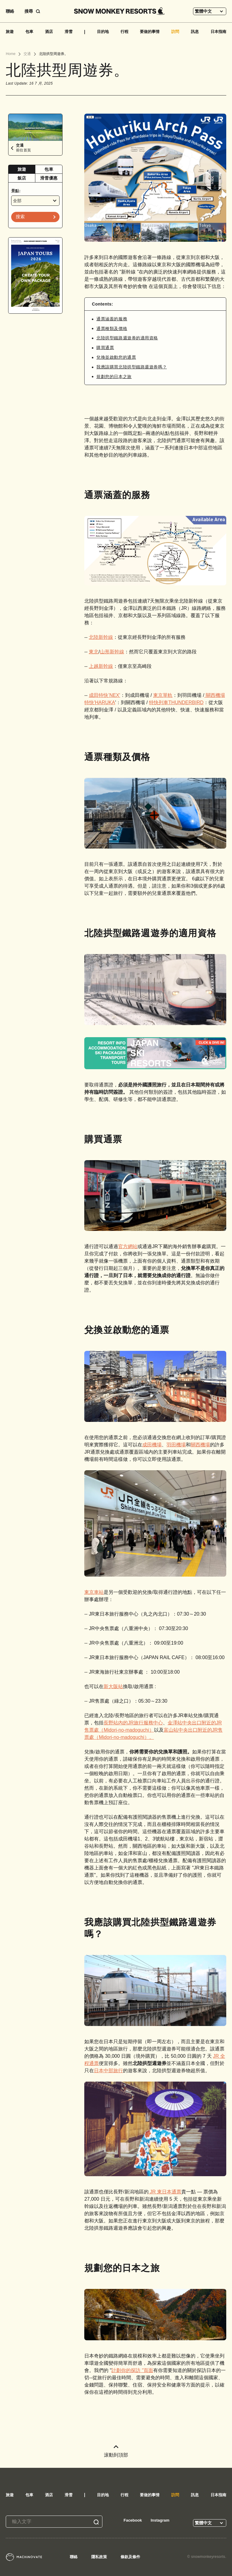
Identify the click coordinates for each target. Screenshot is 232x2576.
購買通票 (105, 347)
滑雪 (68, 31)
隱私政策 (99, 2557)
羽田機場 (176, 1444)
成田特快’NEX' (104, 695)
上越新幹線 (101, 666)
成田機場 (152, 1444)
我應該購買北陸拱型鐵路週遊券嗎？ (131, 366)
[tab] (21, 169)
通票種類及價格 (111, 328)
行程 (124, 31)
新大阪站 (113, 1686)
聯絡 (10, 11)
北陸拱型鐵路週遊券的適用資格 (127, 337)
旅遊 (10, 31)
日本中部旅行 (108, 2070)
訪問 (175, 31)
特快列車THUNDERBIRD (176, 702)
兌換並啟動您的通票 (116, 357)
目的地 (103, 31)
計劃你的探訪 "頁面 (132, 2370)
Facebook (133, 2520)
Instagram (160, 2520)
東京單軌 (162, 695)
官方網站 (127, 1246)
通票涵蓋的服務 (111, 318)
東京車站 (94, 1592)
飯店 (22, 178)
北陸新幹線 (101, 637)
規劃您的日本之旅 (113, 376)
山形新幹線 (112, 651)
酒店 (49, 31)
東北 (93, 651)
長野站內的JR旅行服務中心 (133, 1722)
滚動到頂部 (116, 2451)
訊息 (195, 31)
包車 (29, 31)
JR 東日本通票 (165, 2191)
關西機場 (200, 1444)
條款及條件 (130, 2557)
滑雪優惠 (48, 178)
